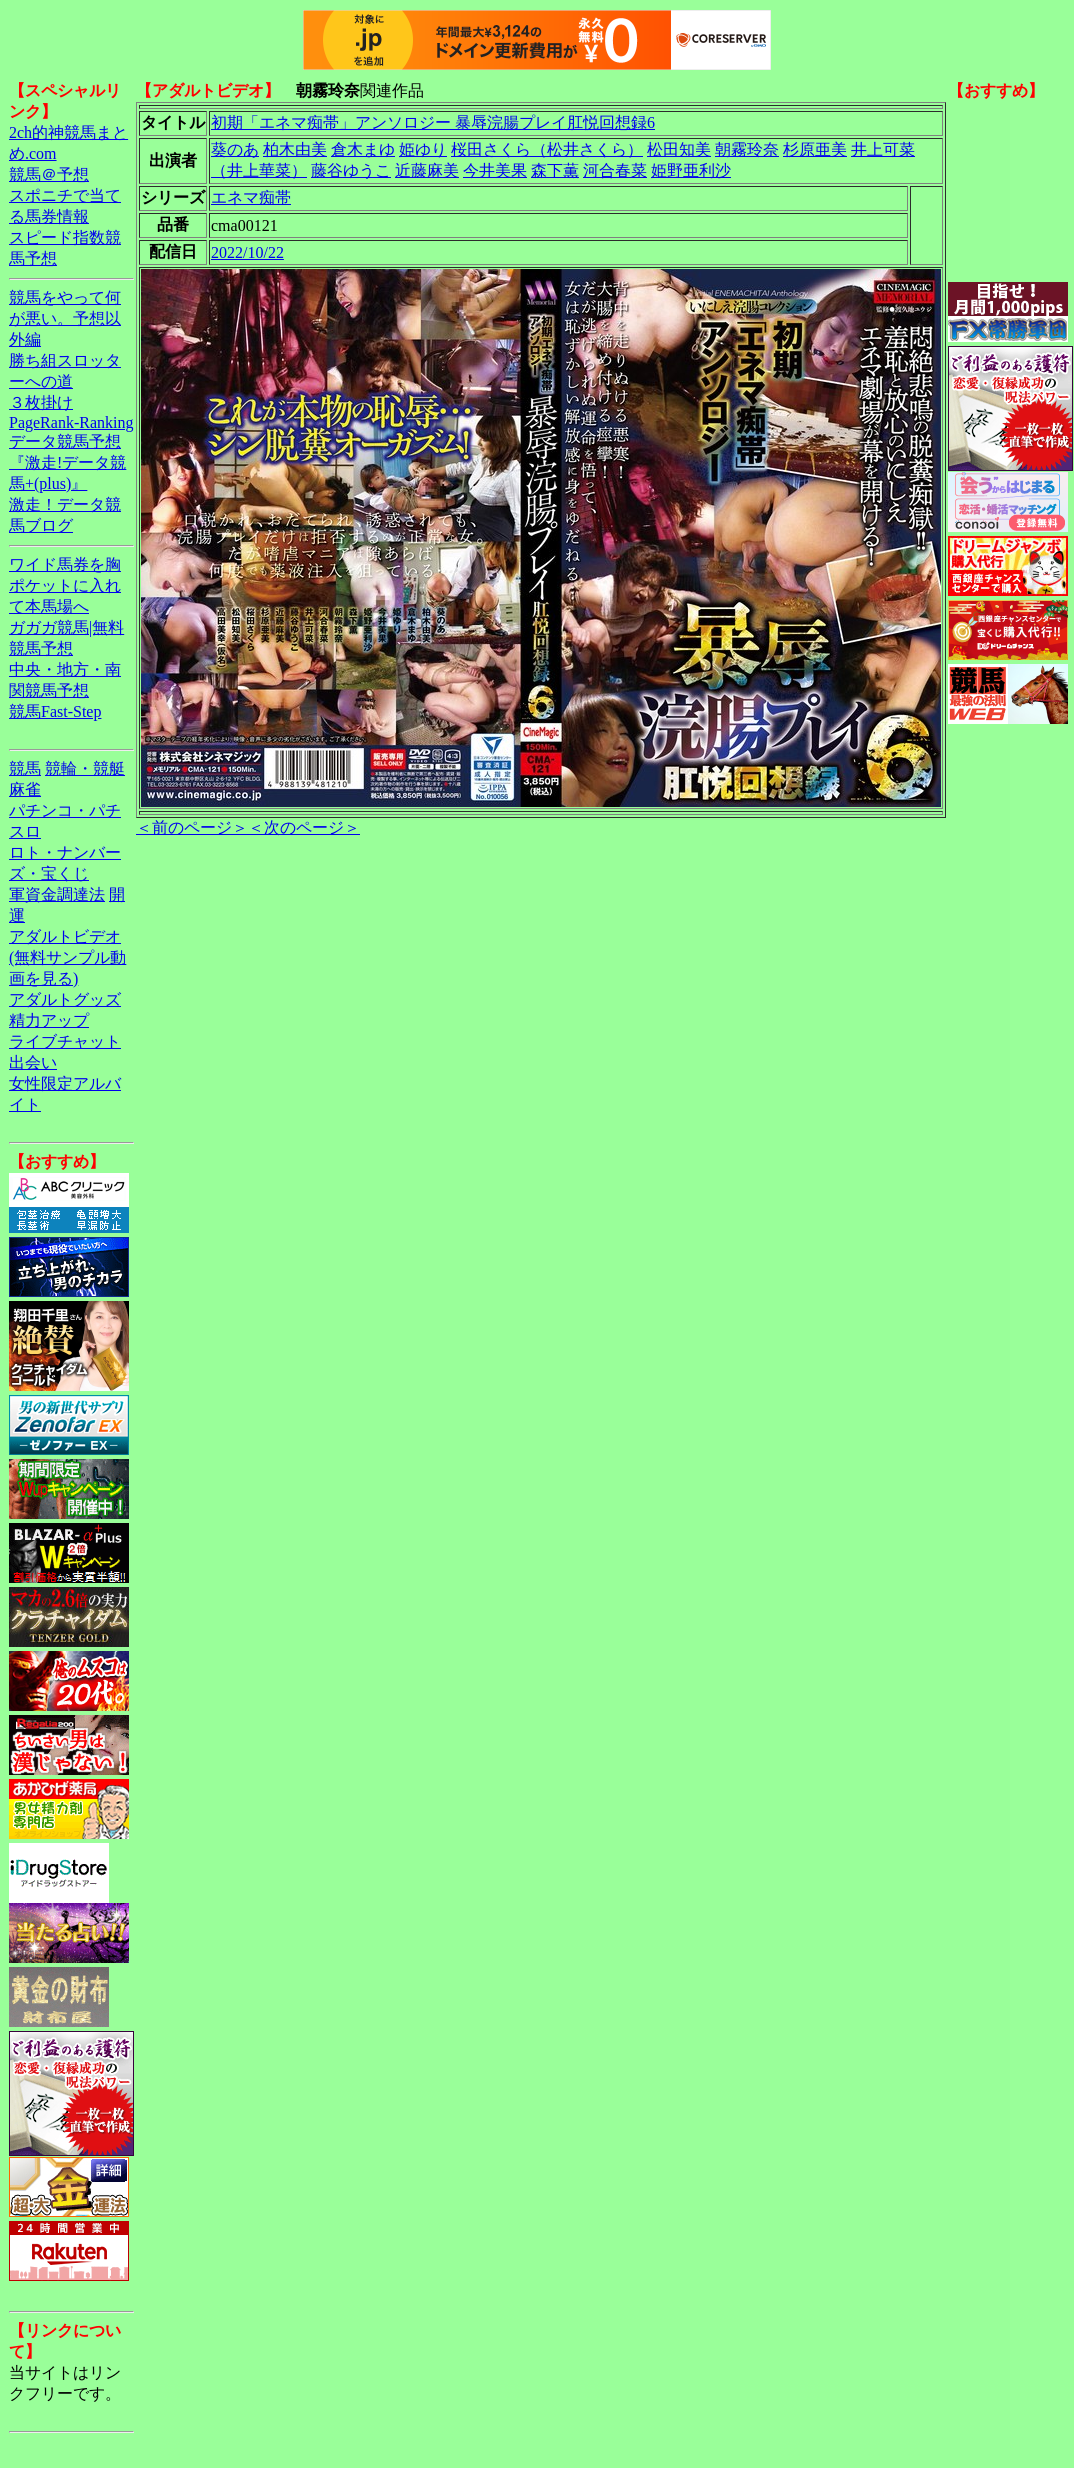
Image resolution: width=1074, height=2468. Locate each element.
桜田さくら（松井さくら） (547, 149)
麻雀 (25, 789)
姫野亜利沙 (691, 170)
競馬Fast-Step (55, 711)
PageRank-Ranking (71, 422)
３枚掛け (41, 402)
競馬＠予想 (49, 174)
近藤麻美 (427, 170)
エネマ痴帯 (251, 197)
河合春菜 (615, 170)
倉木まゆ (363, 149)
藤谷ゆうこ (351, 170)
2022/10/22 (247, 252)
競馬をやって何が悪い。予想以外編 (65, 318)
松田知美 (679, 149)
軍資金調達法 (57, 894)
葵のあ (235, 149)
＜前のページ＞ (192, 827)
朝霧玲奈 (747, 149)
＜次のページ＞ (304, 827)
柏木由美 (295, 149)
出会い (33, 1062)
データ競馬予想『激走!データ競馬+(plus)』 (67, 462)
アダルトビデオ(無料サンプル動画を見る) (67, 957)
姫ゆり (423, 149)
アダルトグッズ (65, 999)
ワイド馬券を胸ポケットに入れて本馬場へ (65, 585)
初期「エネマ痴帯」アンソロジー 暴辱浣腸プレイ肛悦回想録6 (433, 122)
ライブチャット (65, 1041)
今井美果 (495, 170)
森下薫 (555, 170)
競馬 (25, 768)
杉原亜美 (815, 149)
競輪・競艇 (85, 768)
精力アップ (49, 1020)
